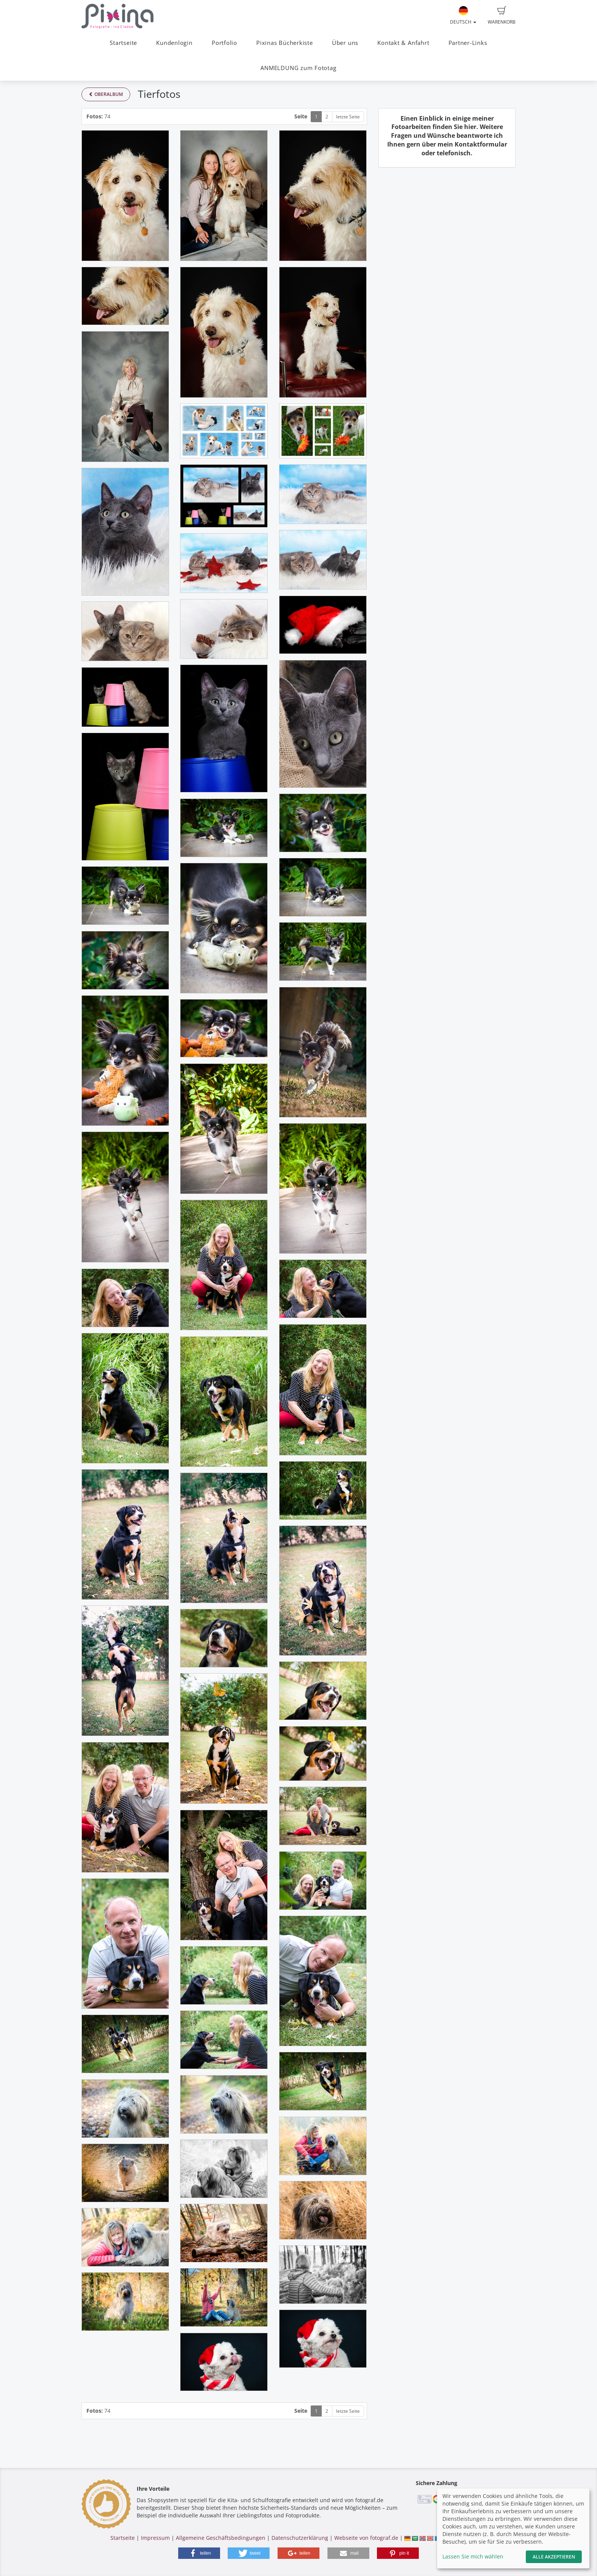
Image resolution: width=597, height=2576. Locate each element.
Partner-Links (468, 43)
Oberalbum (106, 94)
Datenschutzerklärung (299, 2537)
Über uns (345, 43)
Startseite (123, 43)
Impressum (155, 2537)
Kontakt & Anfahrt (403, 43)
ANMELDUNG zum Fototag (298, 68)
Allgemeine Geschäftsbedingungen (220, 2537)
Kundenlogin (174, 43)
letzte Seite (348, 116)
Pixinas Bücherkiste (284, 43)
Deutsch (463, 15)
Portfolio (224, 43)
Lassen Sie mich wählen (472, 2556)
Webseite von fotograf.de (366, 2537)
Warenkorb (502, 15)
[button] (199, 2553)
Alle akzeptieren (554, 2557)
